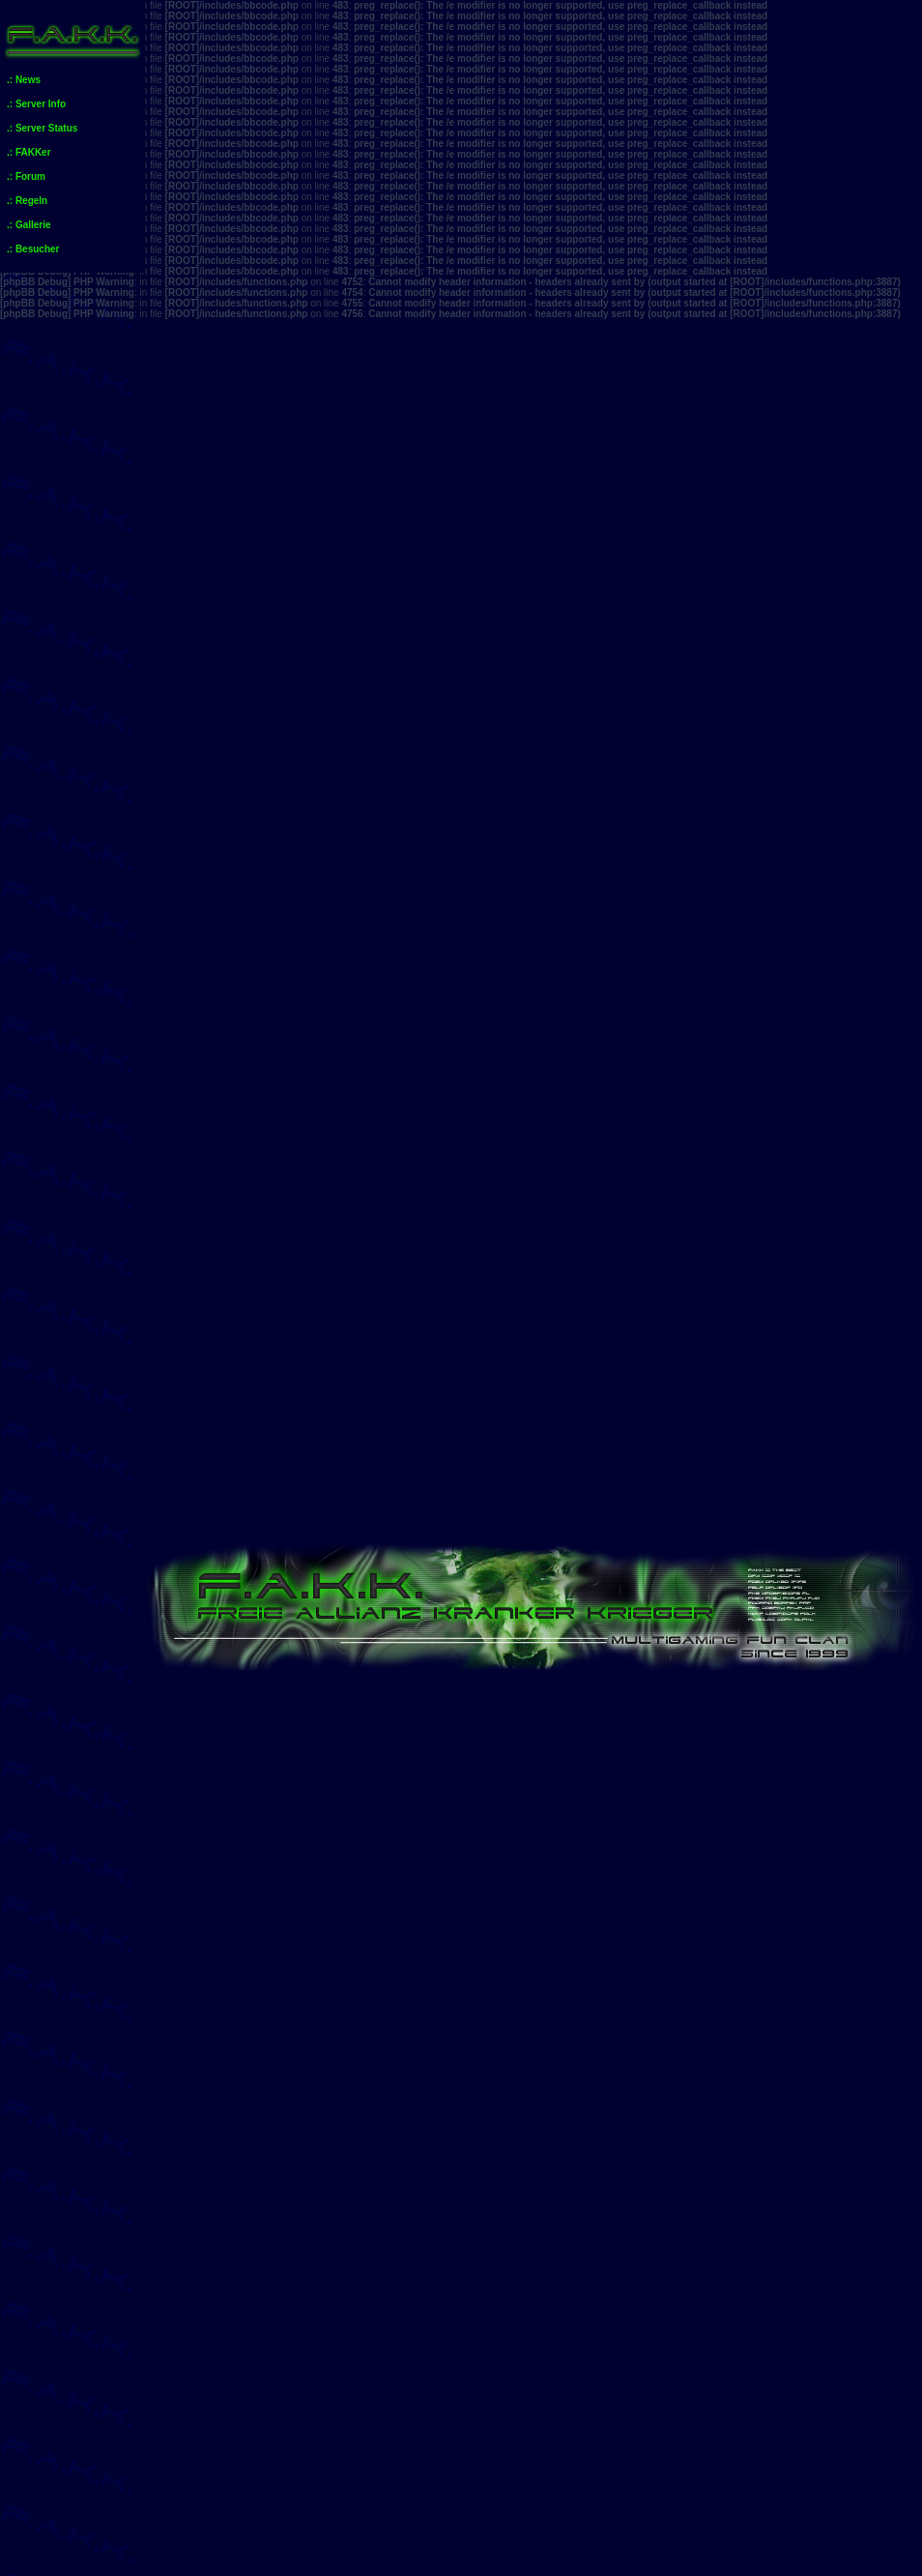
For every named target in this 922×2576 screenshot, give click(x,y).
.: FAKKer (29, 152)
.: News (24, 79)
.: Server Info (36, 104)
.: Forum (26, 176)
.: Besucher (33, 249)
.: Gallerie (29, 225)
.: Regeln (27, 200)
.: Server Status (42, 128)
